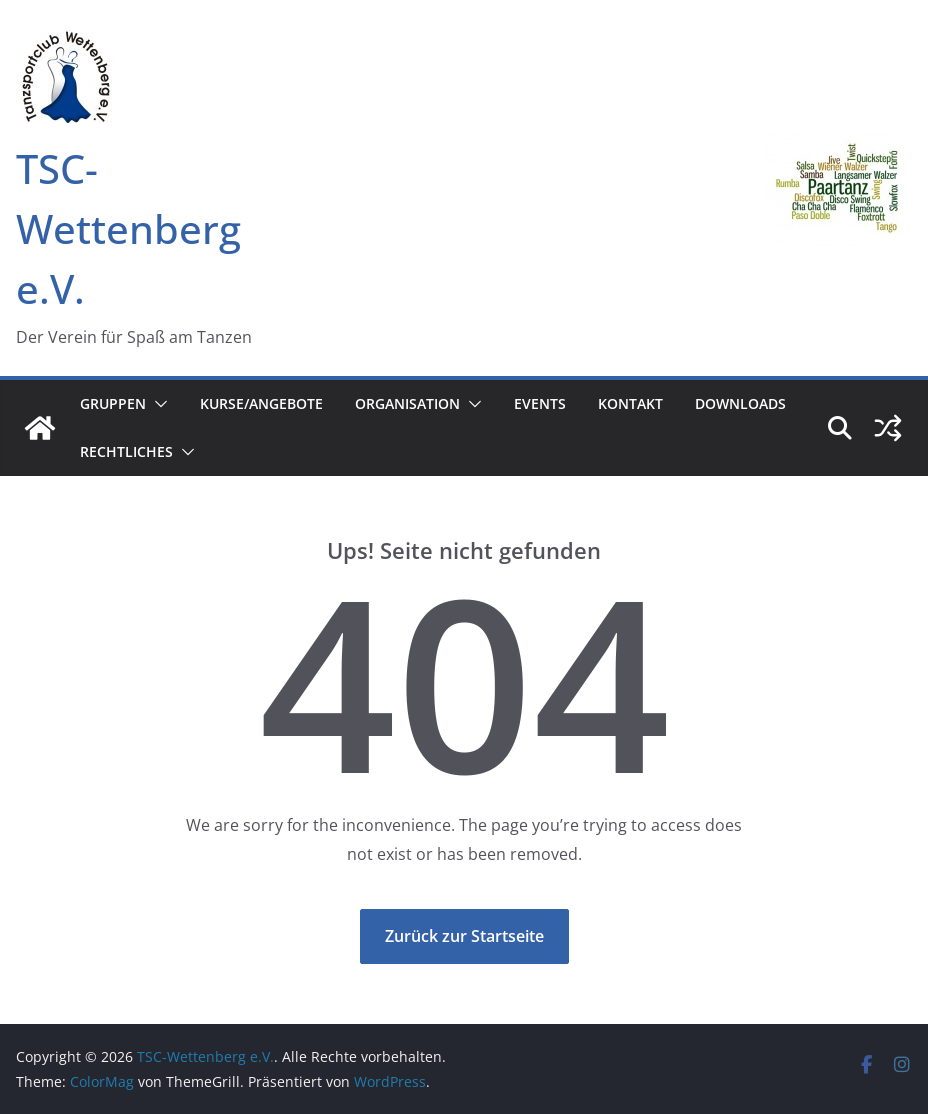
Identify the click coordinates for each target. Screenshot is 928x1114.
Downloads (740, 403)
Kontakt (630, 403)
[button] (157, 404)
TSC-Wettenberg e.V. (128, 228)
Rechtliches (126, 451)
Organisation (407, 403)
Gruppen (113, 403)
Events (540, 403)
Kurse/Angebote (261, 403)
